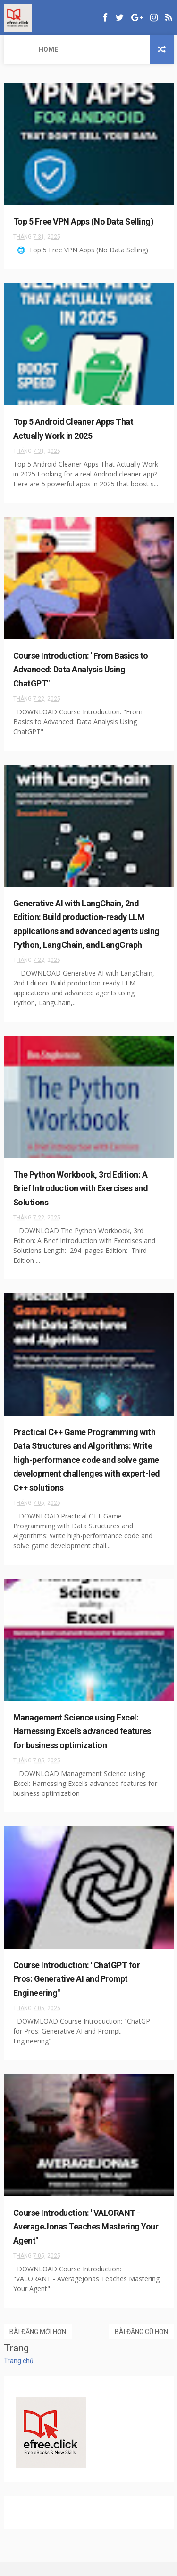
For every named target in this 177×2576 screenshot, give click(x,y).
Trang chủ (19, 2374)
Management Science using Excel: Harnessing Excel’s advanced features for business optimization (82, 1745)
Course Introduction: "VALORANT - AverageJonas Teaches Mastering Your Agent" (86, 2240)
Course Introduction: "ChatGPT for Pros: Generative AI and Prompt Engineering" (77, 1992)
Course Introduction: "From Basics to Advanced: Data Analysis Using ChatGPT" (81, 669)
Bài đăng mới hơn (37, 2345)
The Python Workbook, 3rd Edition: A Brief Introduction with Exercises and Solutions (81, 1202)
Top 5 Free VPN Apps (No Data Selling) (83, 221)
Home (19, 49)
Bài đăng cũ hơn (141, 2345)
